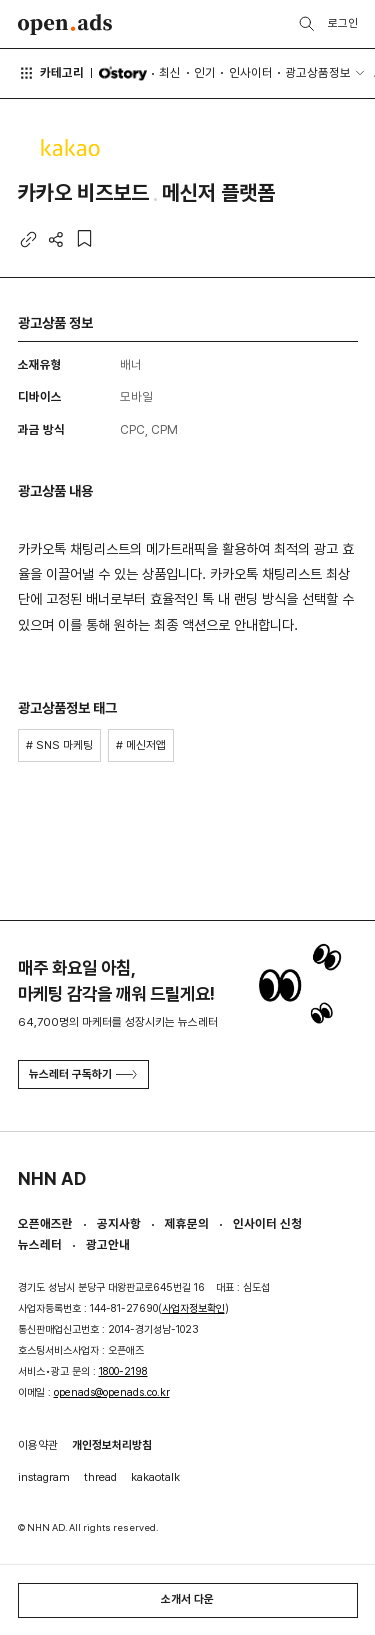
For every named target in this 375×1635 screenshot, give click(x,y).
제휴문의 (187, 1223)
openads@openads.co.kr (112, 1392)
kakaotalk (155, 1477)
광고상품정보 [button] (318, 72)
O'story (122, 73)
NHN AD (52, 1178)
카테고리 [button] (51, 73)
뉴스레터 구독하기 (83, 1074)
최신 (170, 72)
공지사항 (119, 1223)
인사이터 (251, 72)
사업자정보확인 (193, 1308)
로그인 (343, 23)
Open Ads (65, 24)
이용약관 (38, 1445)
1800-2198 (123, 1371)
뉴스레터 (40, 1244)
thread (100, 1477)
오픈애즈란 (45, 1223)
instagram (44, 1477)
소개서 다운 (187, 1599)
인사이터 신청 (267, 1223)
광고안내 (108, 1244)
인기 (205, 72)
